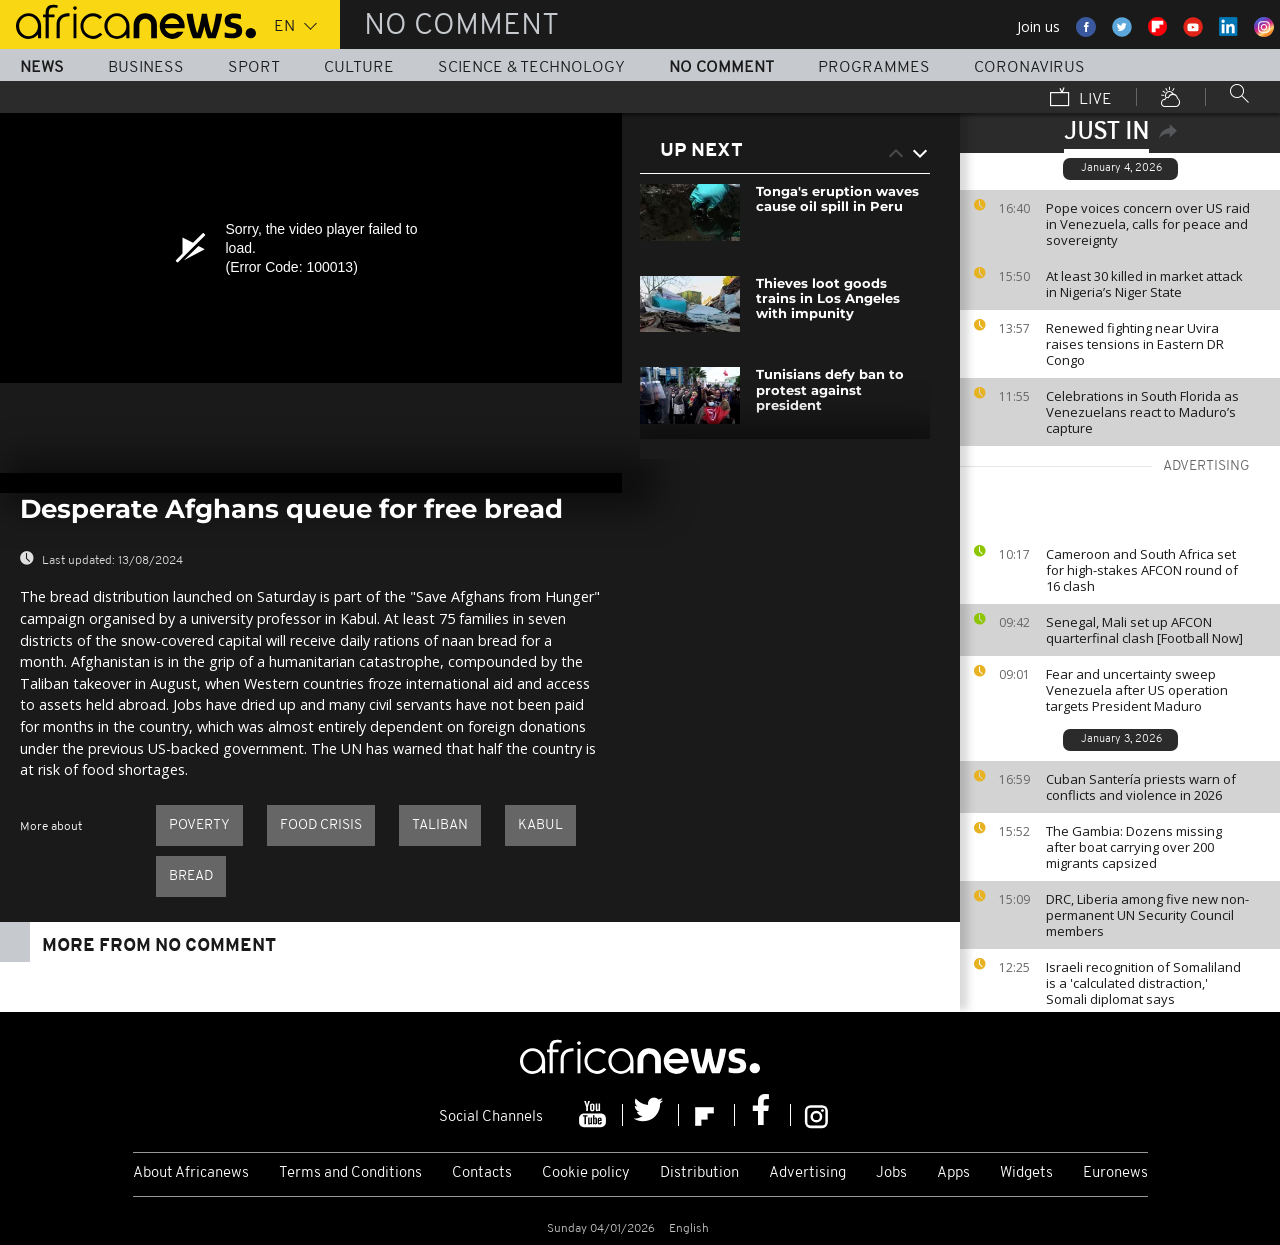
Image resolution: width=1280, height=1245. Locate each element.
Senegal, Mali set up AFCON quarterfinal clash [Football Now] (1144, 630)
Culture (359, 68)
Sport (254, 68)
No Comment (721, 68)
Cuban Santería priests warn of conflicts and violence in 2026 (1141, 787)
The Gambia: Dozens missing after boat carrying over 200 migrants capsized (1134, 847)
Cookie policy (586, 1173)
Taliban (440, 825)
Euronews (1115, 1173)
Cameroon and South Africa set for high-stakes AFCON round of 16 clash (1142, 570)
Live (1081, 99)
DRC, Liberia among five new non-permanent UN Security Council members (1147, 915)
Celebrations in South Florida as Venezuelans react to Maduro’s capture (1142, 412)
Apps (953, 1173)
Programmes (874, 68)
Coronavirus (1029, 68)
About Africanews (191, 1173)
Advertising (807, 1173)
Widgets (1026, 1173)
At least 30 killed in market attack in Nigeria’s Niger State (1144, 284)
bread (191, 876)
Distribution (699, 1173)
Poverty (199, 825)
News (42, 68)
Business (146, 68)
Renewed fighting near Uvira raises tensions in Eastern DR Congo (1135, 344)
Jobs (891, 1173)
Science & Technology (531, 68)
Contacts (482, 1173)
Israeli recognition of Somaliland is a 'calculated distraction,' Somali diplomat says (1143, 983)
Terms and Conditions (350, 1173)
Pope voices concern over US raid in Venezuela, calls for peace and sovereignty (1148, 224)
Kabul (540, 825)
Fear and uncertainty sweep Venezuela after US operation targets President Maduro (1137, 690)
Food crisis (321, 825)
